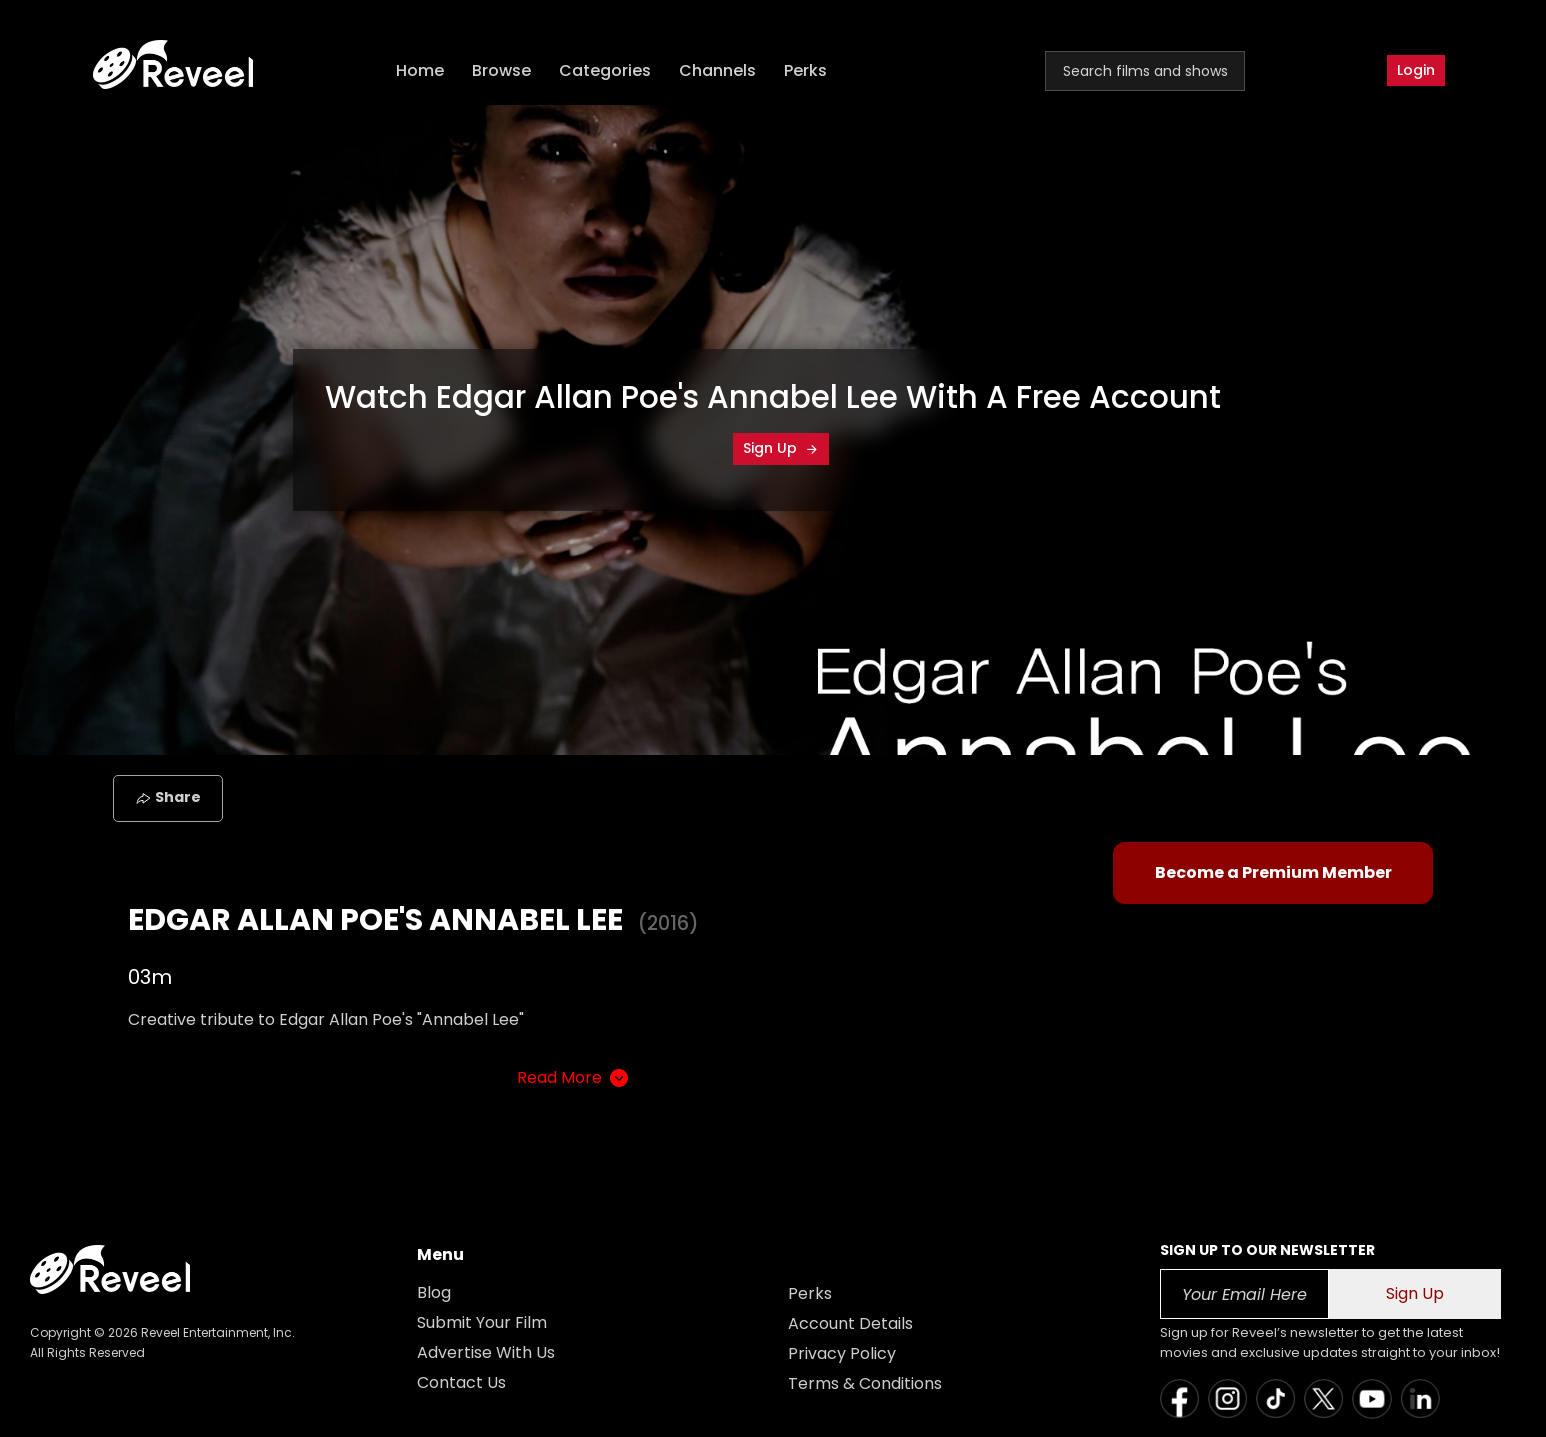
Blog (434, 1292)
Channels (717, 70)
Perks (805, 70)
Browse (501, 70)
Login (1416, 70)
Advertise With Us (486, 1352)
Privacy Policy (842, 1353)
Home (420, 70)
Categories (605, 70)
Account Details (850, 1323)
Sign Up (781, 448)
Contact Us (461, 1382)
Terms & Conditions (865, 1383)
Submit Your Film (482, 1322)
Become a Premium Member (1273, 872)
